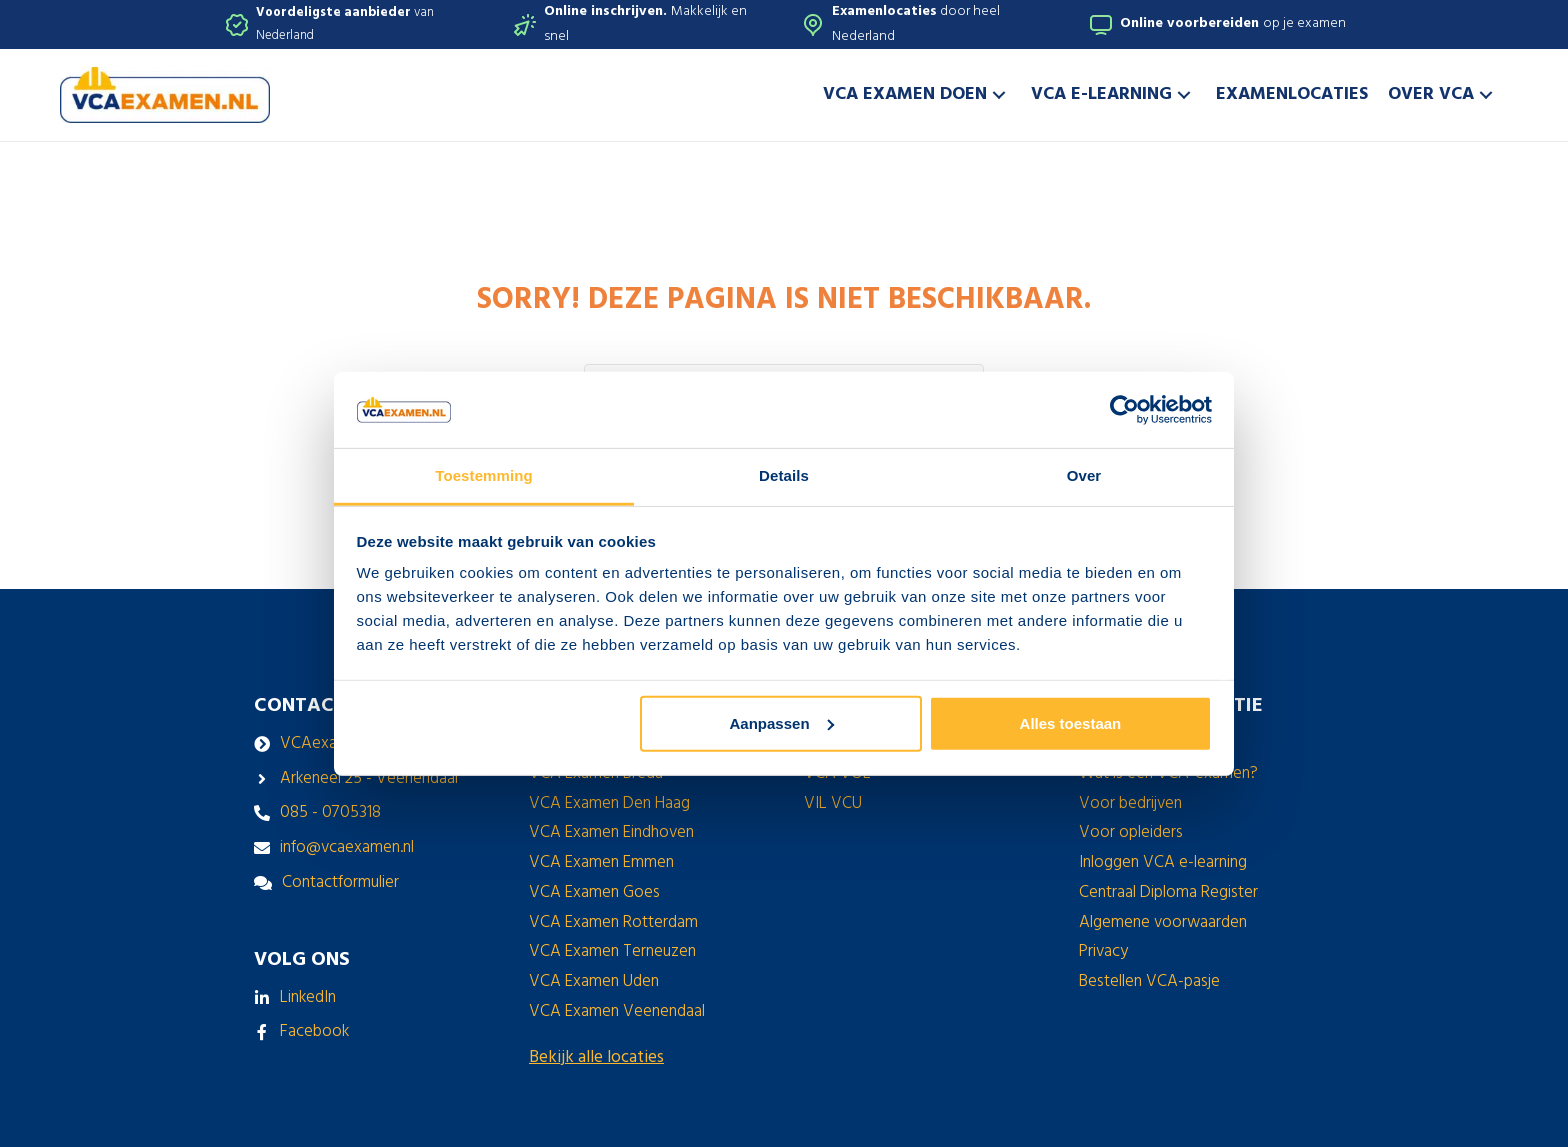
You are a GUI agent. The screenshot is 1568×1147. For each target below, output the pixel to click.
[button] (999, 94)
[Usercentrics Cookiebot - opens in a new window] (1124, 410)
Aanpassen (782, 723)
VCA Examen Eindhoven (611, 832)
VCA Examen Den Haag (609, 803)
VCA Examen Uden (594, 981)
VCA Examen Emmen (601, 862)
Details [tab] (784, 475)
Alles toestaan (1071, 723)
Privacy (1103, 951)
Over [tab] (1084, 475)
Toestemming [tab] (484, 475)
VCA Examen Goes (594, 892)
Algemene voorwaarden (1163, 922)
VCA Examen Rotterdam (613, 922)
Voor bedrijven (1130, 803)
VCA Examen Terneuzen (612, 951)
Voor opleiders (1131, 832)
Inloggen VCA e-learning (1163, 862)
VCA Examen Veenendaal (617, 1011)
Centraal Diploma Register (1168, 892)
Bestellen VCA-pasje (1149, 981)
